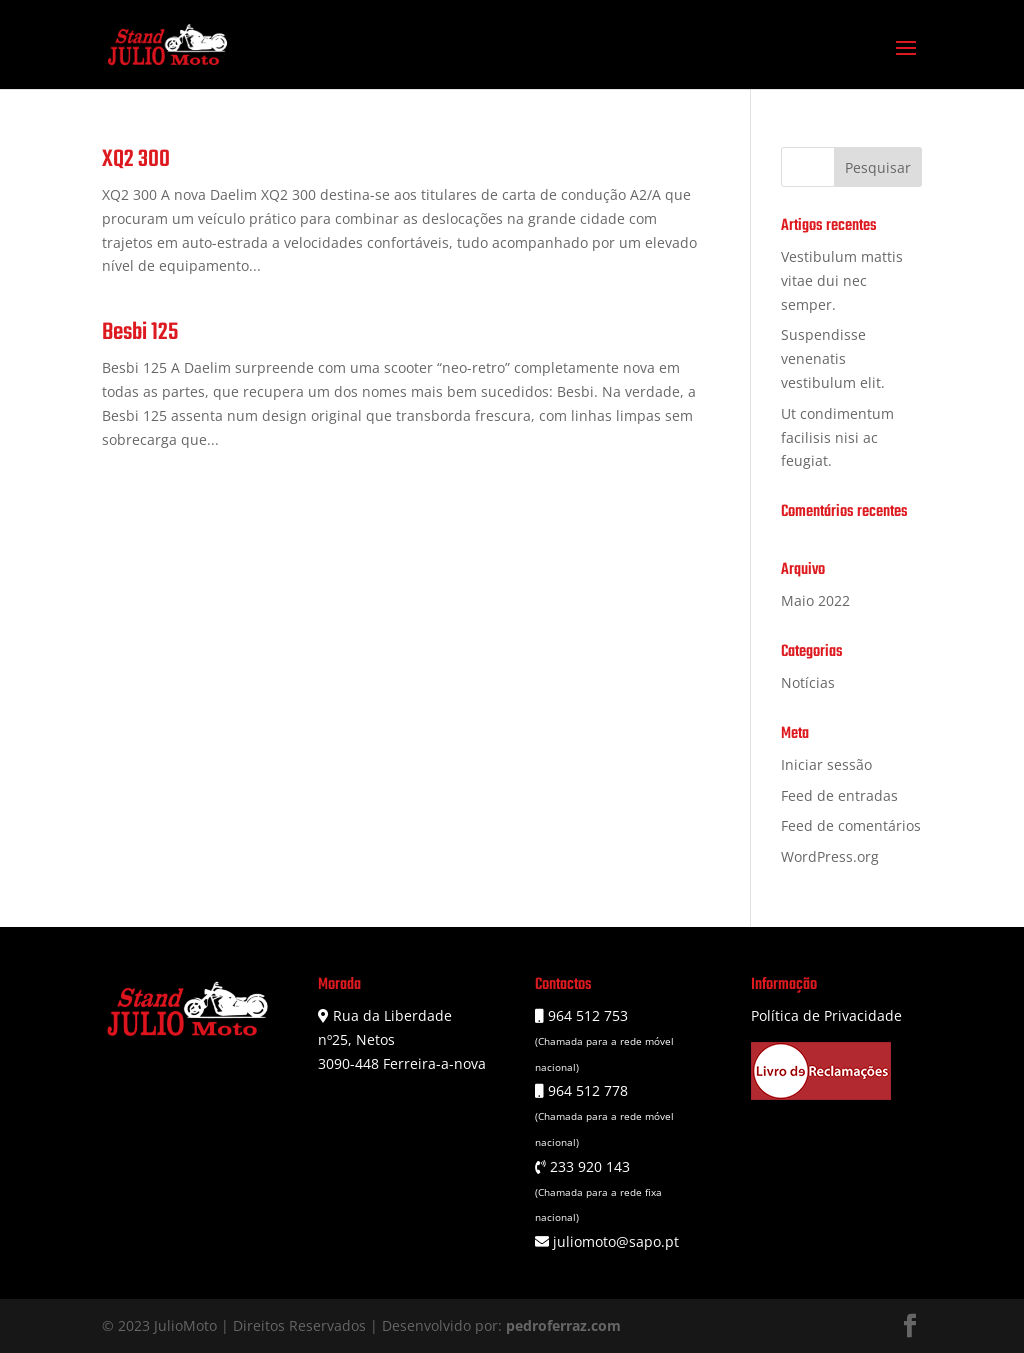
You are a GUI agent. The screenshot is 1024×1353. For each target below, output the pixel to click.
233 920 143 (588, 1166)
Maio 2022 (815, 600)
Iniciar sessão (826, 764)
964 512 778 (586, 1090)
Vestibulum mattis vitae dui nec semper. (842, 280)
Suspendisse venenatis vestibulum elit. (833, 358)
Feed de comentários (851, 825)
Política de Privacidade (826, 1015)
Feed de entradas (839, 795)
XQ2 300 (136, 159)
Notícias (808, 682)
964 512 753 (586, 1015)
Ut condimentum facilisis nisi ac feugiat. (837, 437)
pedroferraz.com (563, 1325)
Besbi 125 (140, 332)
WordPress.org (830, 856)
